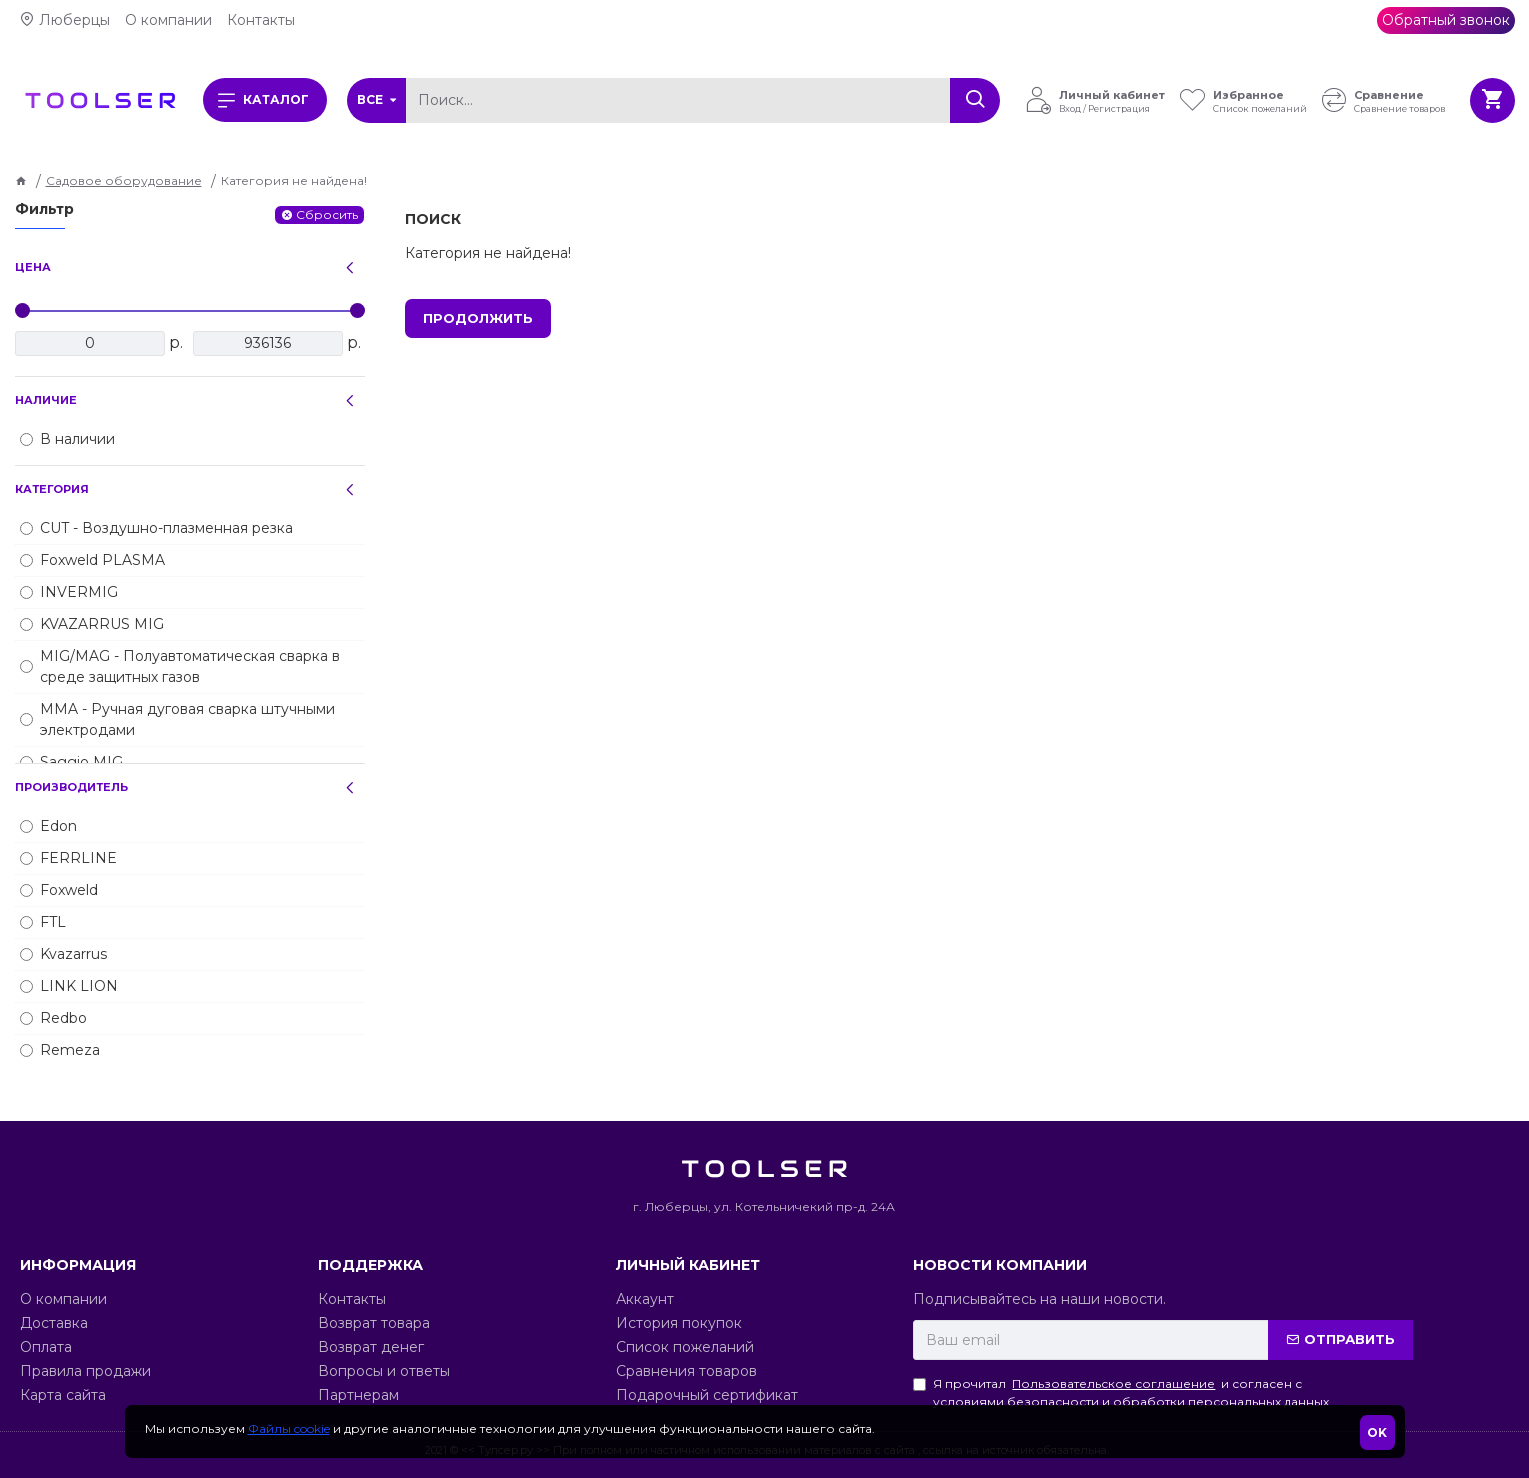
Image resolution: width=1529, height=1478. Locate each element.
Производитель (71, 787)
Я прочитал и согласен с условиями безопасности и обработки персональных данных (1121, 1392)
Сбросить (327, 214)
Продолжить (478, 318)
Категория (52, 489)
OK (1377, 1432)
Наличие (46, 400)
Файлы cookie (289, 1428)
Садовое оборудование (124, 180)
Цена (33, 267)
